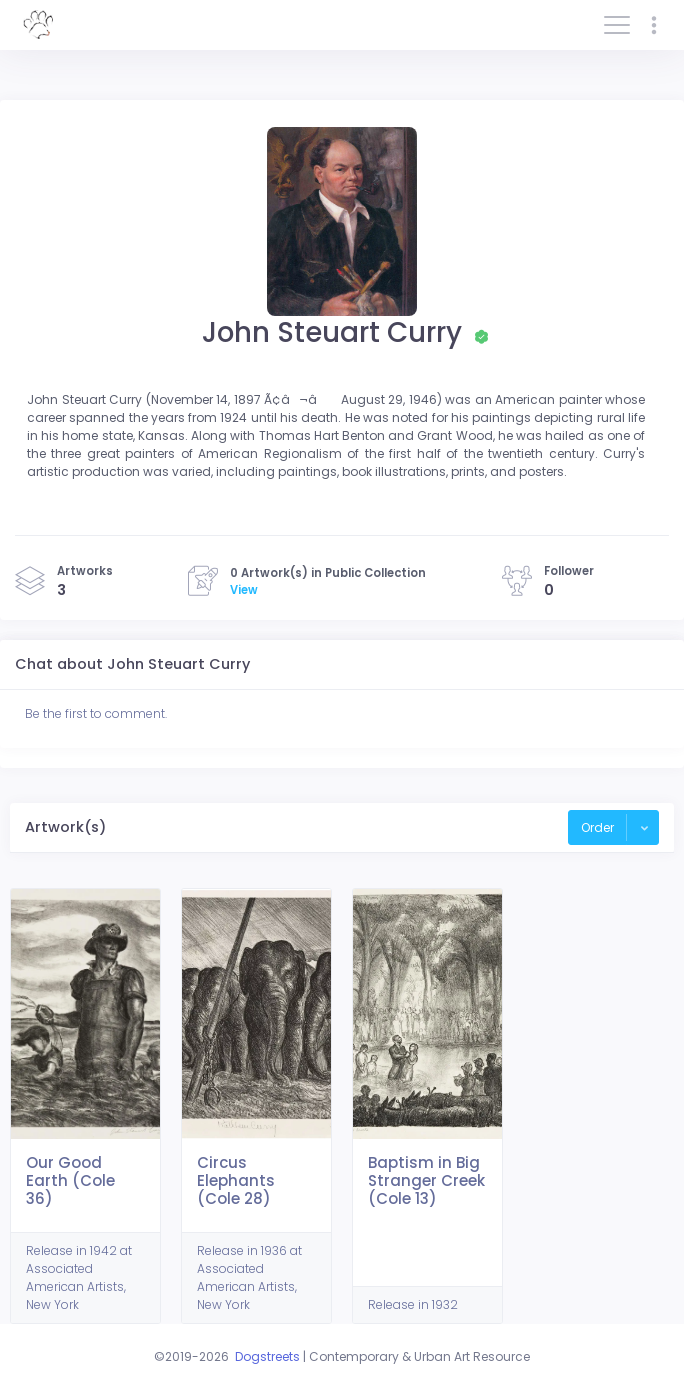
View (244, 590)
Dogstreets (267, 1356)
